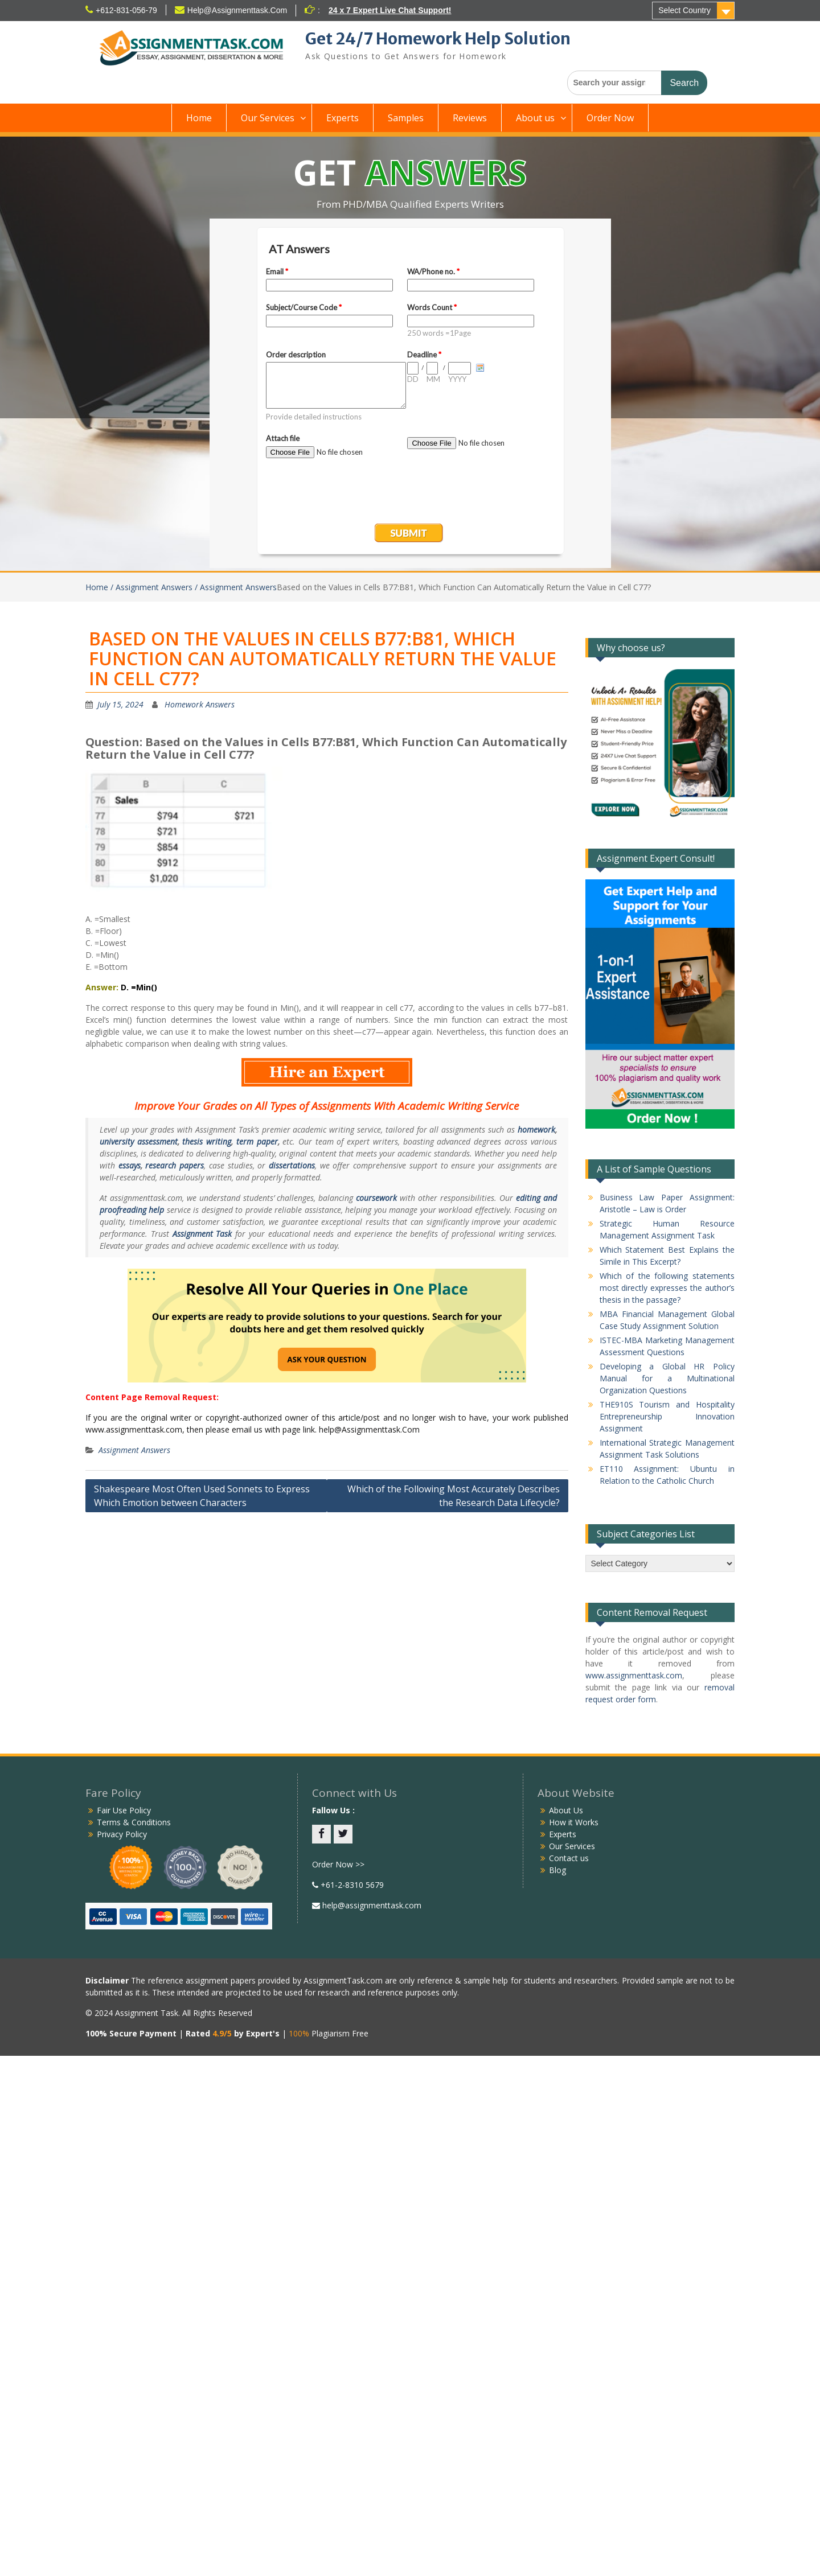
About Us (566, 1810)
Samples (406, 118)
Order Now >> (338, 1864)
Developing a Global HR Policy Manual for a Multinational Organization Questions (667, 1378)
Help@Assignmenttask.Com (237, 10)
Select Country (684, 10)
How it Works (573, 1822)
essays (129, 1165)
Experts (342, 118)
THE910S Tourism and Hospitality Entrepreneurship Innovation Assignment (667, 1416)
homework (536, 1129)
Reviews (470, 118)
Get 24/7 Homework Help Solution (438, 38)
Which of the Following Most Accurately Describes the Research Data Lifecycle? (453, 1496)
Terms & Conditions (134, 1822)
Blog (557, 1870)
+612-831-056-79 (126, 10)
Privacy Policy (122, 1834)
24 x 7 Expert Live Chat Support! (390, 10)
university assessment (139, 1141)
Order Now (610, 118)
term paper (257, 1141)
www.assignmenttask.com (633, 1675)
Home (199, 118)
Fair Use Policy (124, 1810)
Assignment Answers (134, 1450)
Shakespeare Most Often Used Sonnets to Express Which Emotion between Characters (202, 1496)
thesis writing (206, 1141)
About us (535, 118)
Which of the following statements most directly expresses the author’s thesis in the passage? (667, 1287)
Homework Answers (200, 704)
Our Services (267, 118)
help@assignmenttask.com (370, 1905)
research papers (174, 1165)
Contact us (569, 1858)
